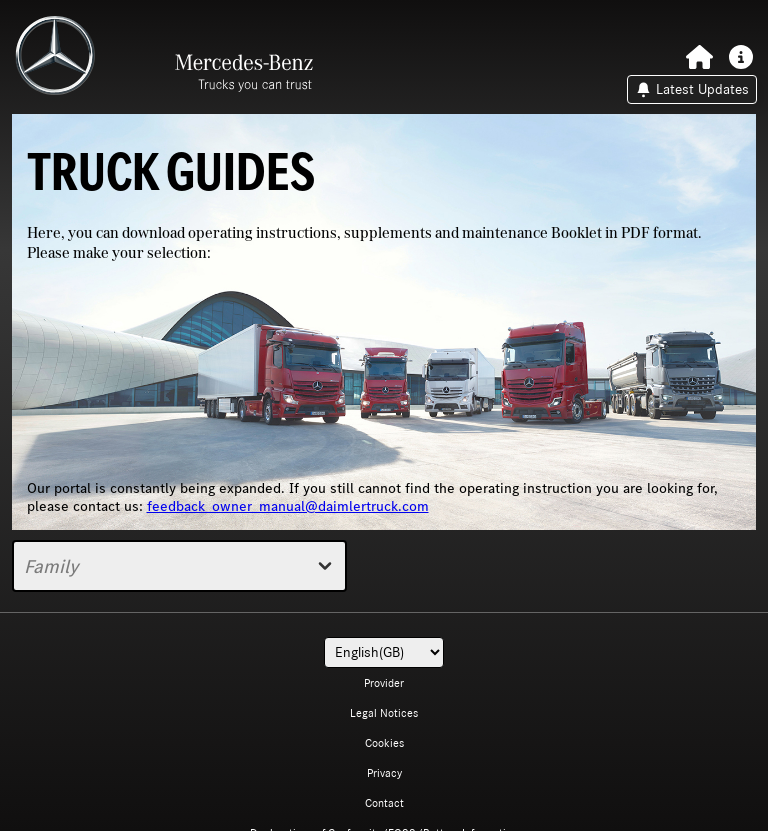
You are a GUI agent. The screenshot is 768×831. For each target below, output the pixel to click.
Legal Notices (384, 713)
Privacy (384, 773)
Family (179, 566)
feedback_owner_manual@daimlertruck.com (288, 506)
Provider (384, 683)
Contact (384, 803)
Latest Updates (692, 89)
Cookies (384, 743)
